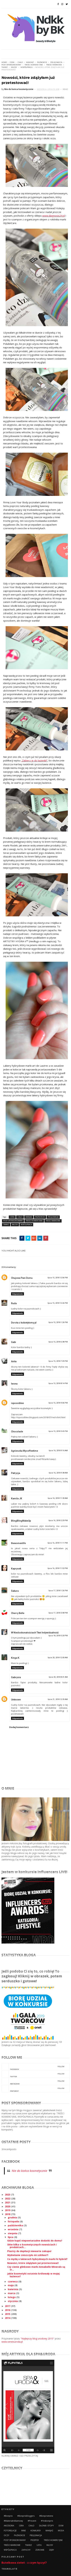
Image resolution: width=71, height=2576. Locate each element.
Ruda (14, 1303)
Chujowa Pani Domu (22, 1278)
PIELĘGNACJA (56, 62)
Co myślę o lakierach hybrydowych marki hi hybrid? (37, 2259)
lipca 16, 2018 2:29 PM (58, 1520)
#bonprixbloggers (26, 2515)
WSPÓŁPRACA (26, 67)
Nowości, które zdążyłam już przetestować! (33, 2263)
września (13, 2229)
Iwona (14, 1383)
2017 (8, 2306)
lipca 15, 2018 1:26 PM (58, 1322)
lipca (11, 2237)
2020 (8, 2206)
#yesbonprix (47, 2520)
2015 (8, 2314)
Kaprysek (16, 1568)
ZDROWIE (39, 2549)
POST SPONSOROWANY (11, 65)
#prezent (32, 2520)
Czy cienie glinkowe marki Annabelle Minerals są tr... (36, 2268)
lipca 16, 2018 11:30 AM (58, 1498)
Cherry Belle (17, 1613)
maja (11, 2285)
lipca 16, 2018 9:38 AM (58, 1473)
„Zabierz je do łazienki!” (34, 760)
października (16, 2225)
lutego (12, 2297)
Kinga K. (15, 1658)
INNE (23, 2530)
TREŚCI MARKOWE (54, 65)
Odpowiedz (17, 1294)
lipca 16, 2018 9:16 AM (58, 1450)
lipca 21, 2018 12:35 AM (58, 1699)
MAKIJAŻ (30, 62)
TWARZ (4, 67)
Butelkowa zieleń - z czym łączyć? (24, 2562)
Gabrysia (16, 1677)
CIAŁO (20, 62)
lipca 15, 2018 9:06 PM (58, 1403)
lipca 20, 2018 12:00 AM (58, 1658)
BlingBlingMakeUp (21, 1520)
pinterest (33, 2088)
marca (12, 2293)
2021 (8, 2202)
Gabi (13, 1342)
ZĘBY (51, 2549)
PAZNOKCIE (42, 62)
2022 (8, 2198)
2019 (8, 2210)
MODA (61, 2530)
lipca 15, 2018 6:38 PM (58, 1342)
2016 (8, 2310)
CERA (12, 62)
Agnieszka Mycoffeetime (24, 1450)
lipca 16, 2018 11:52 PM (58, 1568)
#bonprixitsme (46, 2515)
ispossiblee (17, 1403)
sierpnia (13, 2233)
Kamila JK (16, 1498)
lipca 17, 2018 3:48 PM (58, 1613)
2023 (8, 2194)
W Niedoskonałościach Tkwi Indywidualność (35, 1632)
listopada (14, 2221)
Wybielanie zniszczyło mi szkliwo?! (27, 2255)
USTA (39, 2545)
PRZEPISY (35, 2540)
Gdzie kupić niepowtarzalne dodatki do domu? (34, 2240)
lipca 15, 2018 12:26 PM (58, 1303)
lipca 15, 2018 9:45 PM (58, 1431)
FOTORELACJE (10, 2530)
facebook (33, 2066)
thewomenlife (18, 1543)
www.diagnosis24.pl (53, 215)
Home (4, 62)
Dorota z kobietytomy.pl (23, 1322)
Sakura (15, 1591)
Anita (14, 1361)
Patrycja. (16, 1473)
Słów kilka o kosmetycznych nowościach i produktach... (32, 2246)
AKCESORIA (9, 2525)
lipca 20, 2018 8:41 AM (58, 1677)
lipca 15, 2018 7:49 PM (58, 1361)
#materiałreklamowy (13, 2520)
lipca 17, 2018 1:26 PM (58, 1591)
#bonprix (8, 2515)
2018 (8, 2214)
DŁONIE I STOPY (46, 2525)
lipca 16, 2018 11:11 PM (58, 1543)
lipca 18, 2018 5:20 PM (58, 1636)
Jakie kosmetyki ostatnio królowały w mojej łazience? (33, 2275)
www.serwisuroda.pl (12, 2341)
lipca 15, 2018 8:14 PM (58, 1383)
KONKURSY (36, 2530)
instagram (33, 2081)
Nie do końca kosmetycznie (29, 2171)
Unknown (16, 1699)
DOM (61, 2525)
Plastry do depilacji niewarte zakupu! (29, 2251)
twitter (33, 2074)
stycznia (13, 2301)
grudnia (13, 2217)
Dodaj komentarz (19, 1727)
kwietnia (13, 2289)
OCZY (6, 2535)
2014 (8, 2317)
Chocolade (17, 1431)
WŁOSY (14, 67)
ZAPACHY (26, 2549)
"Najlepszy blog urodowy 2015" (37, 2338)
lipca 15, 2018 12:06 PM (58, 1278)
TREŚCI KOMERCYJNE (34, 65)
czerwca (13, 2281)
